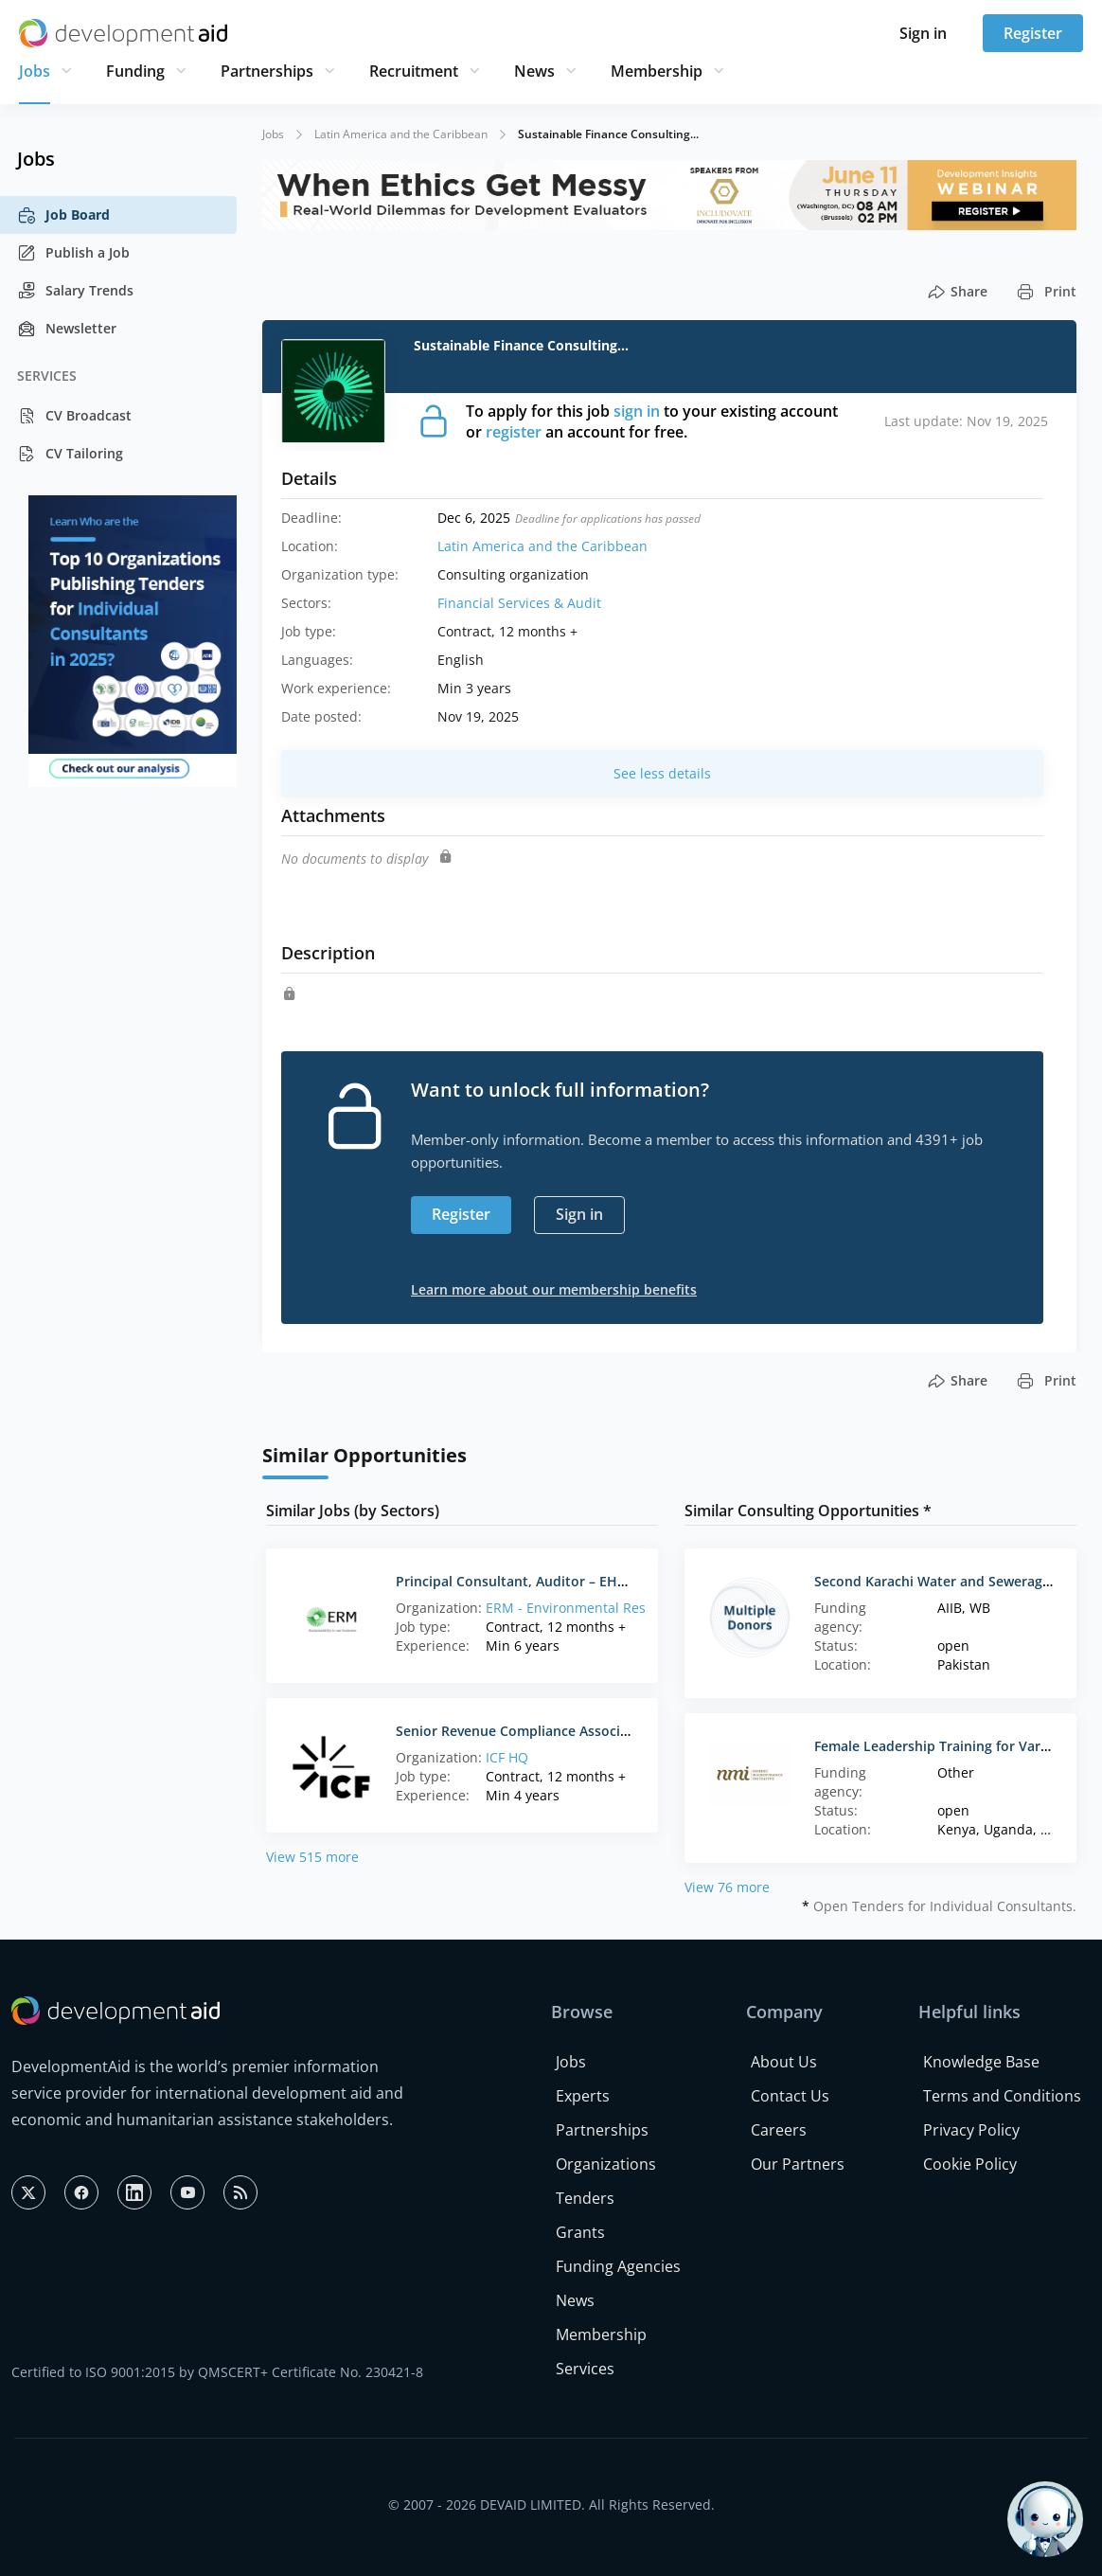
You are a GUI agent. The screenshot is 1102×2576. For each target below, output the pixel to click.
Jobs (34, 71)
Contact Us (790, 2095)
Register (1033, 33)
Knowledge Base (981, 2061)
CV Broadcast (74, 415)
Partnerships (267, 71)
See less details (662, 773)
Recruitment (413, 71)
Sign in (923, 33)
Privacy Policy (971, 2130)
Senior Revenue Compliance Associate (518, 1731)
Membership (656, 71)
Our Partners (797, 2164)
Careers (779, 2130)
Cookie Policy (970, 2164)
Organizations (606, 2164)
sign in (636, 411)
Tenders (585, 2198)
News (534, 71)
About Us (784, 2061)
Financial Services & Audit (519, 603)
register (514, 431)
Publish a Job (73, 252)
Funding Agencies (618, 2266)
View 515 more (312, 1857)
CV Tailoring (70, 453)
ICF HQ (507, 1757)
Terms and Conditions (1002, 2095)
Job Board (63, 215)
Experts (583, 2095)
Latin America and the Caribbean (401, 134)
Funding (135, 71)
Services (585, 2368)
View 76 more (727, 1887)
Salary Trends (75, 290)
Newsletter (66, 328)
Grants (580, 2232)
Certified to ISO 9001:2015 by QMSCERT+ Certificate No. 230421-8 (217, 2372)
